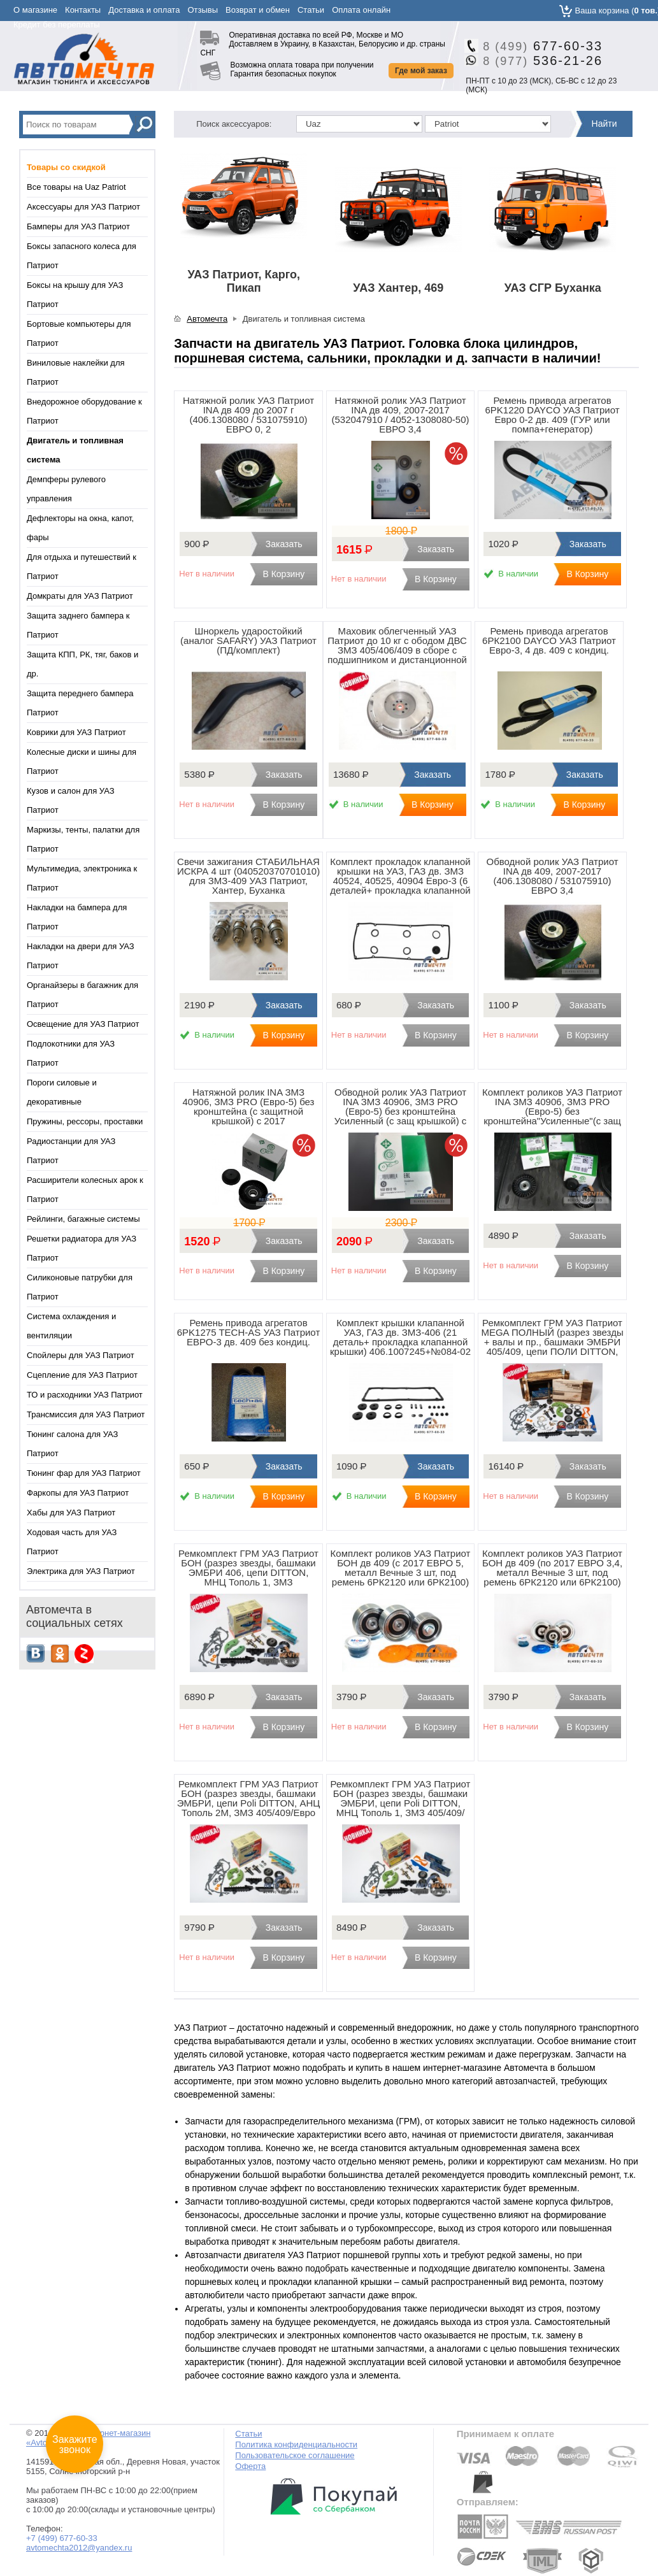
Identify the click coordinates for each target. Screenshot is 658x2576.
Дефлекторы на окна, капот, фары (80, 527)
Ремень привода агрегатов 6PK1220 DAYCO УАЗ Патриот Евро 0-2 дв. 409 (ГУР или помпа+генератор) (552, 414)
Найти (604, 123)
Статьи (310, 10)
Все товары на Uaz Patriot (76, 187)
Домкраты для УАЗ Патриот (80, 596)
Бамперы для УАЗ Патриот (78, 226)
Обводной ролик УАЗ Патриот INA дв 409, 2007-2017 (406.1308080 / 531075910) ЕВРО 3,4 (553, 876)
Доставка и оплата (144, 10)
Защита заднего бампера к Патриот (78, 625)
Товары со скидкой (66, 167)
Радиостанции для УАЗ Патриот (71, 1150)
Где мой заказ (421, 70)
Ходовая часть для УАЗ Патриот (72, 1542)
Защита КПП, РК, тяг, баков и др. (82, 664)
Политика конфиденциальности (296, 2444)
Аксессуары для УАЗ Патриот (83, 206)
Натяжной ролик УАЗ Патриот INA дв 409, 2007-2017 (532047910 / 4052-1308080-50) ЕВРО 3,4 (400, 414)
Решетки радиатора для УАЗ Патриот (81, 1248)
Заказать (284, 544)
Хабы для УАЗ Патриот (71, 1512)
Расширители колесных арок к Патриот (85, 1189)
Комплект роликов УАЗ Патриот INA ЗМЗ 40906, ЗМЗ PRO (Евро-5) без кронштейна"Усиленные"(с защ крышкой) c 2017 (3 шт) (552, 1111)
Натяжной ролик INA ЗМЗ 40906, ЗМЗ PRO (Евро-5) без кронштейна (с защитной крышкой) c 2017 (249, 1106)
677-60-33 (538, 46)
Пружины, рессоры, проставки (85, 1121)
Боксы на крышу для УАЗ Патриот (75, 294)
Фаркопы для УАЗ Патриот (78, 1493)
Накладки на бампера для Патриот (77, 917)
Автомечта (207, 319)
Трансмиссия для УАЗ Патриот (86, 1414)
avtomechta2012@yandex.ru (79, 2547)
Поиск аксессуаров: (233, 124)
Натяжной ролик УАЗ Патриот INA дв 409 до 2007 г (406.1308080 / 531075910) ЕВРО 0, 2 (248, 414)
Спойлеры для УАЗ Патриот (80, 1355)
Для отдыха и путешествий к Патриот (81, 566)
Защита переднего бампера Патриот (80, 703)
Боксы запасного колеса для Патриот (81, 255)
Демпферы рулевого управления (66, 489)
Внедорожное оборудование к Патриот (84, 411)
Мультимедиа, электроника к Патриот (82, 878)
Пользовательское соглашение (294, 2455)
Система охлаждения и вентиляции (71, 1326)
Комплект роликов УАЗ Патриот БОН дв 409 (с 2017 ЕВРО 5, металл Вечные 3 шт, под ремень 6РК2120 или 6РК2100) (401, 1567)
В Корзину (283, 574)
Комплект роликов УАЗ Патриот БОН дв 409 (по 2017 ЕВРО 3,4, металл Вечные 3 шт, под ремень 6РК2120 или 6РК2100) (552, 1567)
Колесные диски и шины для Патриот (81, 761)
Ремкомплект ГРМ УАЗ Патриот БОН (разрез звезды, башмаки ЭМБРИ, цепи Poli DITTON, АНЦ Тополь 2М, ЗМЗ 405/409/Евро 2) (248, 1803)
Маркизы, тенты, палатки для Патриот (83, 839)
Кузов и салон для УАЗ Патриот (71, 800)
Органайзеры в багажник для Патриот (82, 994)
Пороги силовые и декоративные (62, 1092)
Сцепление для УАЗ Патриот (82, 1375)
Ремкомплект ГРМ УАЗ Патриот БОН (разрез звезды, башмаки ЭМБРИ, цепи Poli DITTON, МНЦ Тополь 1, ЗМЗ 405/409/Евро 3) (401, 1803)
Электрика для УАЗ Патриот (81, 1571)
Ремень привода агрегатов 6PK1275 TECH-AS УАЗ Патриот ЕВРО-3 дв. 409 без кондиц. (248, 1332)
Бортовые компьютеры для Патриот (79, 333)
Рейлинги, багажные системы (83, 1219)
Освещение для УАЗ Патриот (83, 1024)
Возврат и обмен (257, 10)
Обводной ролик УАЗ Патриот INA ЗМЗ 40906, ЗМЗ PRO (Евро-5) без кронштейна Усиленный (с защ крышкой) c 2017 (400, 1111)
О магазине (35, 10)
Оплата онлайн (361, 10)
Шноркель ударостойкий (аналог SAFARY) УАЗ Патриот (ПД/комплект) (248, 640)
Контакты (83, 10)
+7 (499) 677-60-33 (61, 2538)
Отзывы (202, 10)
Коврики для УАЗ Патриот (76, 732)
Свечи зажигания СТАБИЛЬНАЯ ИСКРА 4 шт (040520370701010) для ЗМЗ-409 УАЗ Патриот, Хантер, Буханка (248, 876)
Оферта (250, 2466)
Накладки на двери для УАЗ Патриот (80, 955)
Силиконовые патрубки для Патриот (79, 1287)
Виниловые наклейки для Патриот (76, 372)
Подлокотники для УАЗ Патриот (71, 1053)
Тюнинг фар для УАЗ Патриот (84, 1473)
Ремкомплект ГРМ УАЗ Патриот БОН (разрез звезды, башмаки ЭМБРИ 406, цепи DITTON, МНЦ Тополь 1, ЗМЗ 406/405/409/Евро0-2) (248, 1572)
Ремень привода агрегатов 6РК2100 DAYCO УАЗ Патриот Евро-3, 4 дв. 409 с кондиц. (549, 640)
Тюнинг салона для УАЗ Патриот (72, 1443)
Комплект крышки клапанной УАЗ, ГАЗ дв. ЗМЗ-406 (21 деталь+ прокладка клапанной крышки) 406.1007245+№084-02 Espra (400, 1341)
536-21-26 (538, 61)
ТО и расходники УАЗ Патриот (85, 1394)
